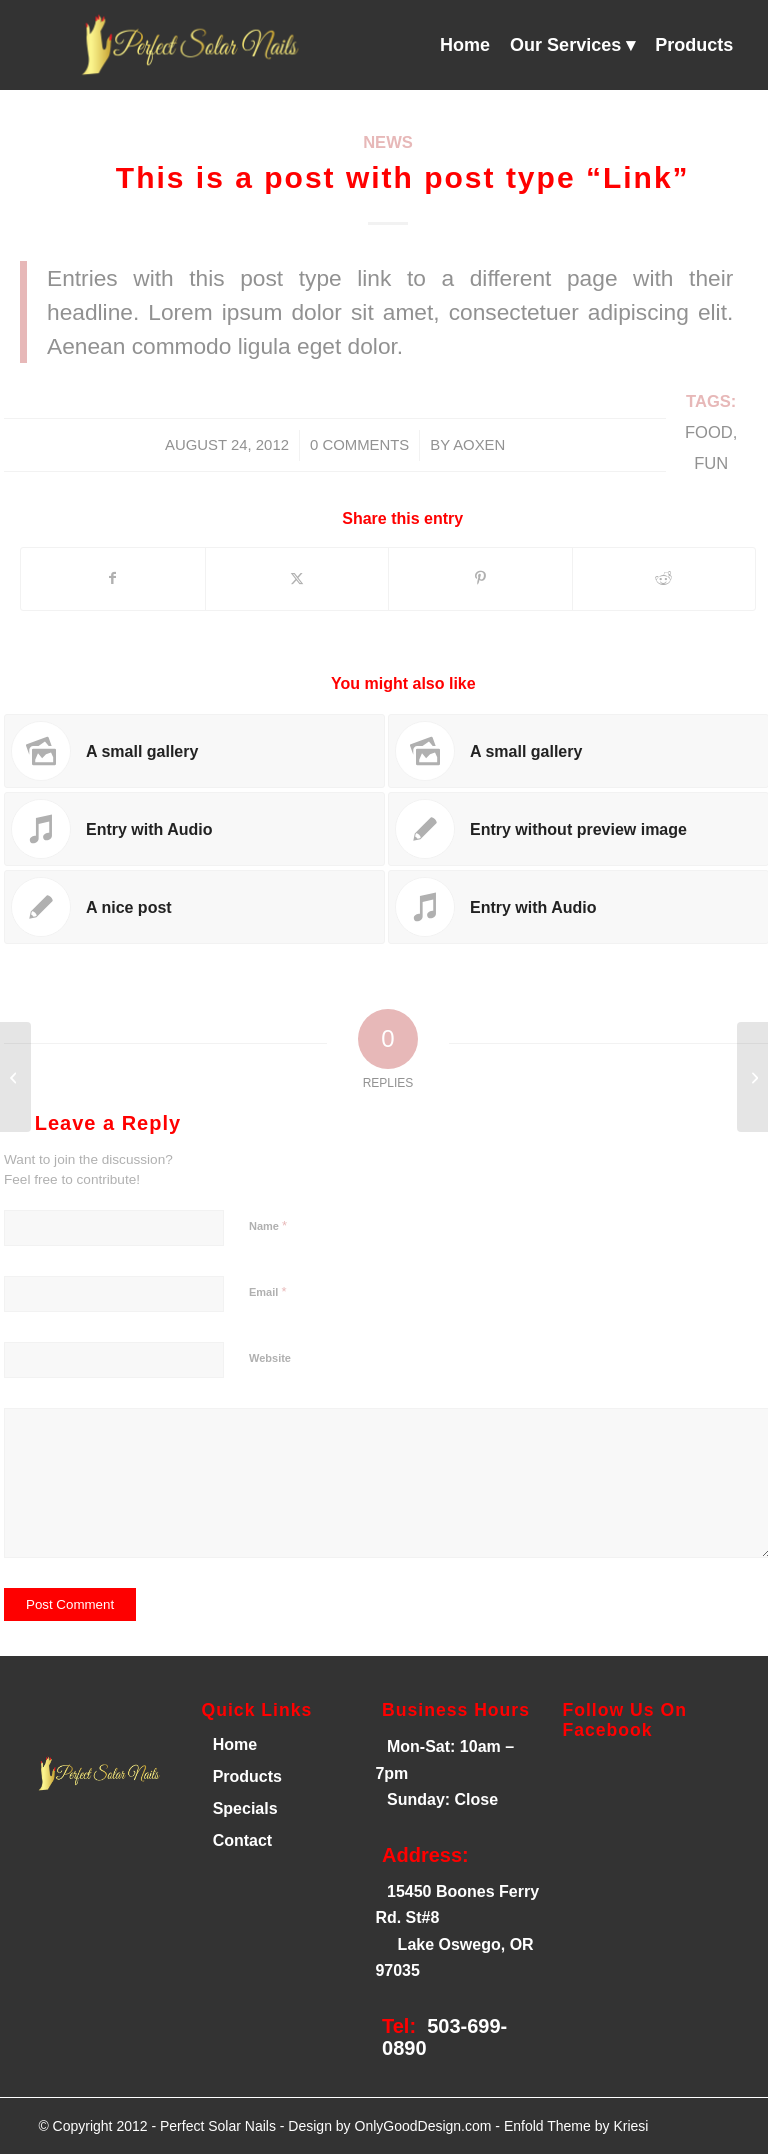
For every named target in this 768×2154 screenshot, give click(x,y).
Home (232, 1744)
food (709, 432)
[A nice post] (15, 1077)
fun (711, 463)
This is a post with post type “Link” (403, 177)
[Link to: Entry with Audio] (194, 829)
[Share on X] (297, 578)
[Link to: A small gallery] (194, 751)
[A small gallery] (752, 1077)
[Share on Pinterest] (480, 578)
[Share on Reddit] (664, 578)
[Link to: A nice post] (194, 907)
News (388, 142)
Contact (243, 1840)
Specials (245, 1808)
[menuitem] (465, 45)
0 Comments (359, 445)
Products (247, 1776)
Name (268, 1225)
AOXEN (479, 445)
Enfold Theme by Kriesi (576, 2126)
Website (270, 1358)
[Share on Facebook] (113, 578)
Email (267, 1291)
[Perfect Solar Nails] (186, 45)
